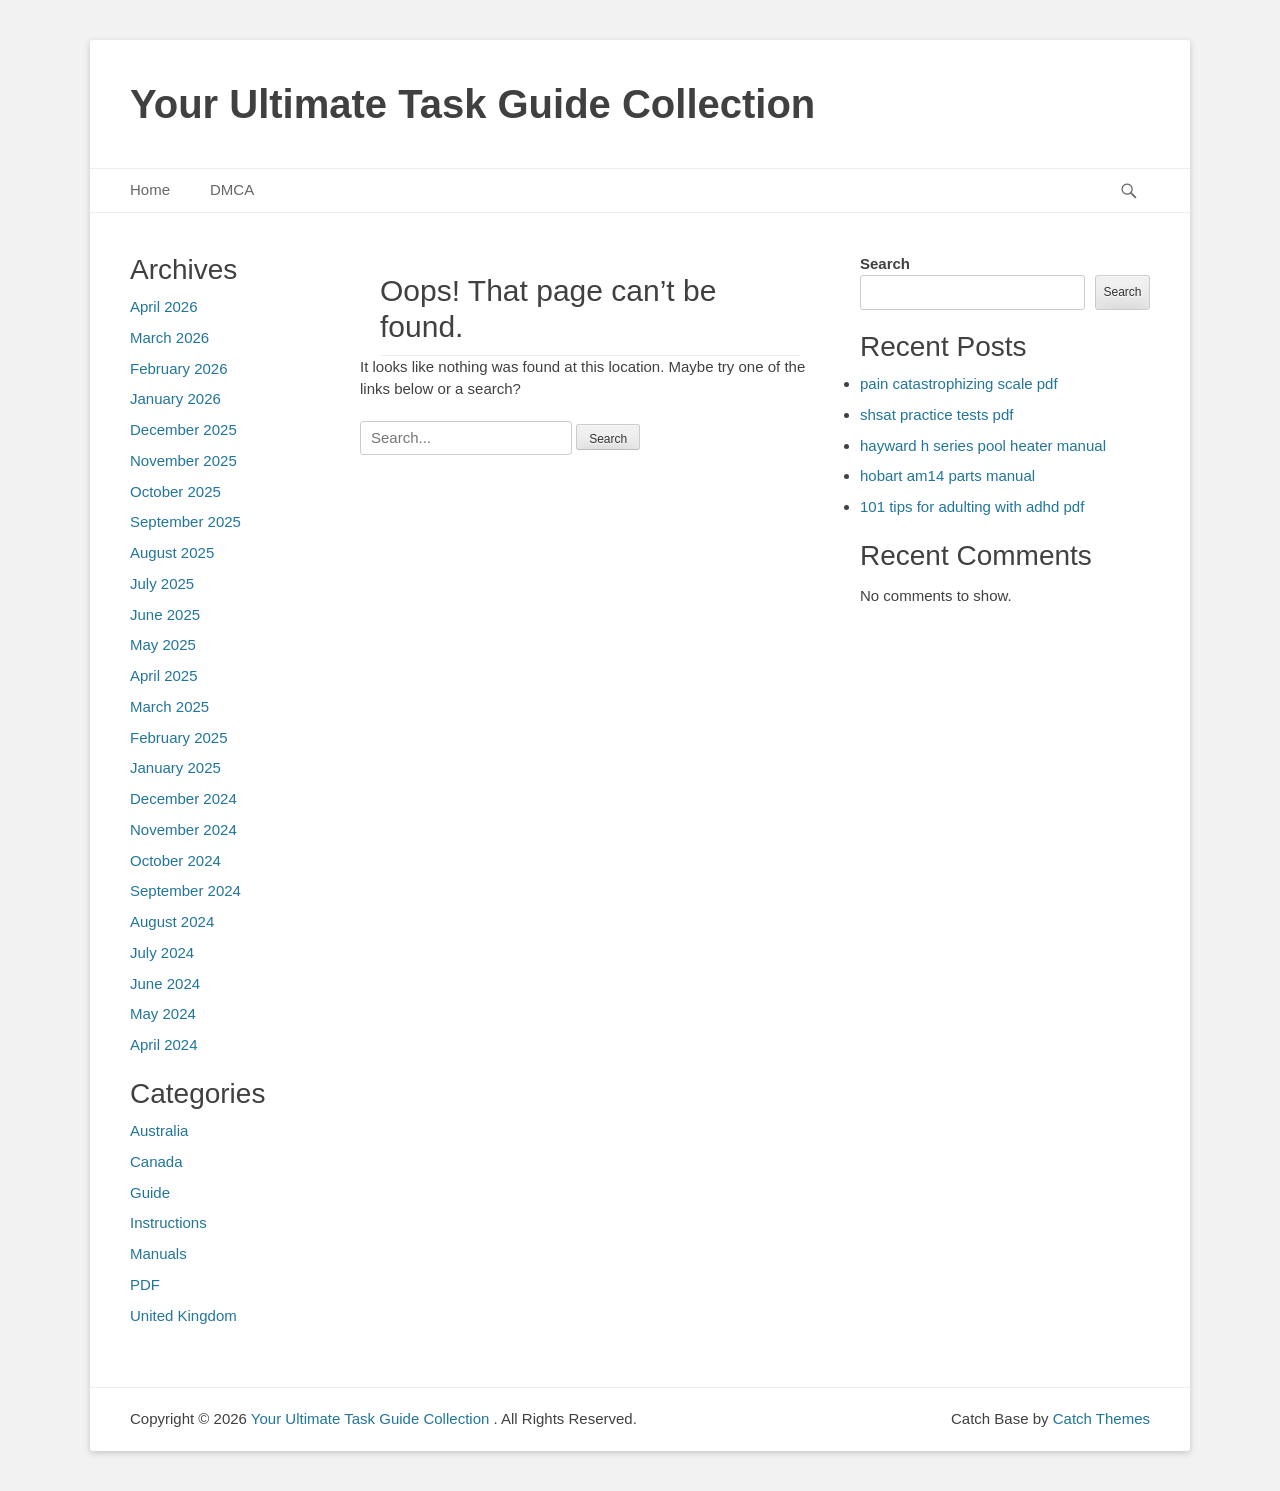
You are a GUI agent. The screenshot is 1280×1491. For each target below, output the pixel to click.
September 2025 (185, 521)
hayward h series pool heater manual (983, 445)
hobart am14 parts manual (947, 475)
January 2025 (175, 767)
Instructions (168, 1222)
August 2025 (172, 552)
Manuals (158, 1253)
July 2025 (162, 583)
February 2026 (179, 368)
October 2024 (175, 860)
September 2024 (185, 890)
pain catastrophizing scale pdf (959, 383)
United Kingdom (183, 1315)
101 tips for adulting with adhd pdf (972, 506)
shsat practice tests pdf (936, 414)
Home (150, 189)
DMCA (232, 189)
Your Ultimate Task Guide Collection (472, 104)
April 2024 (164, 1044)
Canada (156, 1161)
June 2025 (165, 614)
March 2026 (169, 337)
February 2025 (179, 737)
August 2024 (172, 921)
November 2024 (183, 829)
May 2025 (163, 644)
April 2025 (164, 675)
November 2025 (183, 460)
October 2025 (175, 491)
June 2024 (165, 983)
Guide (150, 1192)
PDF (145, 1284)
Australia (159, 1130)
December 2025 (183, 429)
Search (885, 263)
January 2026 (175, 398)
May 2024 (163, 1013)
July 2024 (162, 952)
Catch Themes (1101, 1418)
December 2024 (183, 798)
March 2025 (169, 706)
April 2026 (164, 306)
